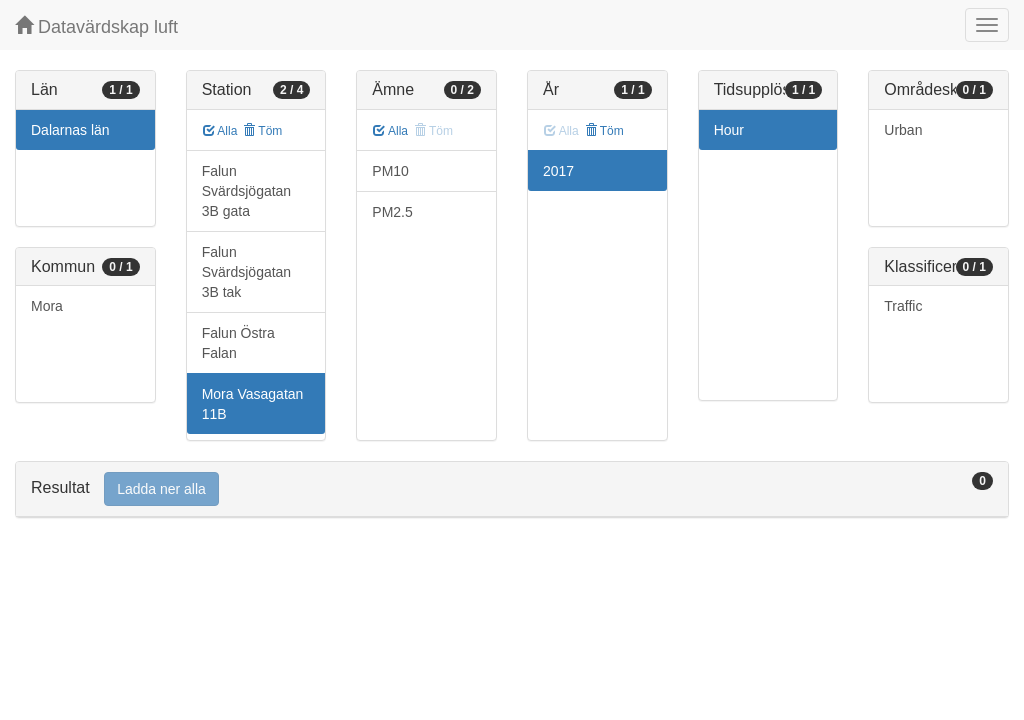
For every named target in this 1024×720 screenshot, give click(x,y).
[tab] (512, 489)
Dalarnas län (70, 130)
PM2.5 (392, 212)
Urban (903, 130)
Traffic (903, 306)
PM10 (390, 171)
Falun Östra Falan (238, 343)
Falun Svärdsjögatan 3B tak (247, 272)
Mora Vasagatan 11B (253, 404)
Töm (262, 131)
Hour (729, 130)
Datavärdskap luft (96, 26)
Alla (220, 131)
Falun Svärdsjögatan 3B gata (247, 191)
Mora (47, 306)
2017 (558, 171)
